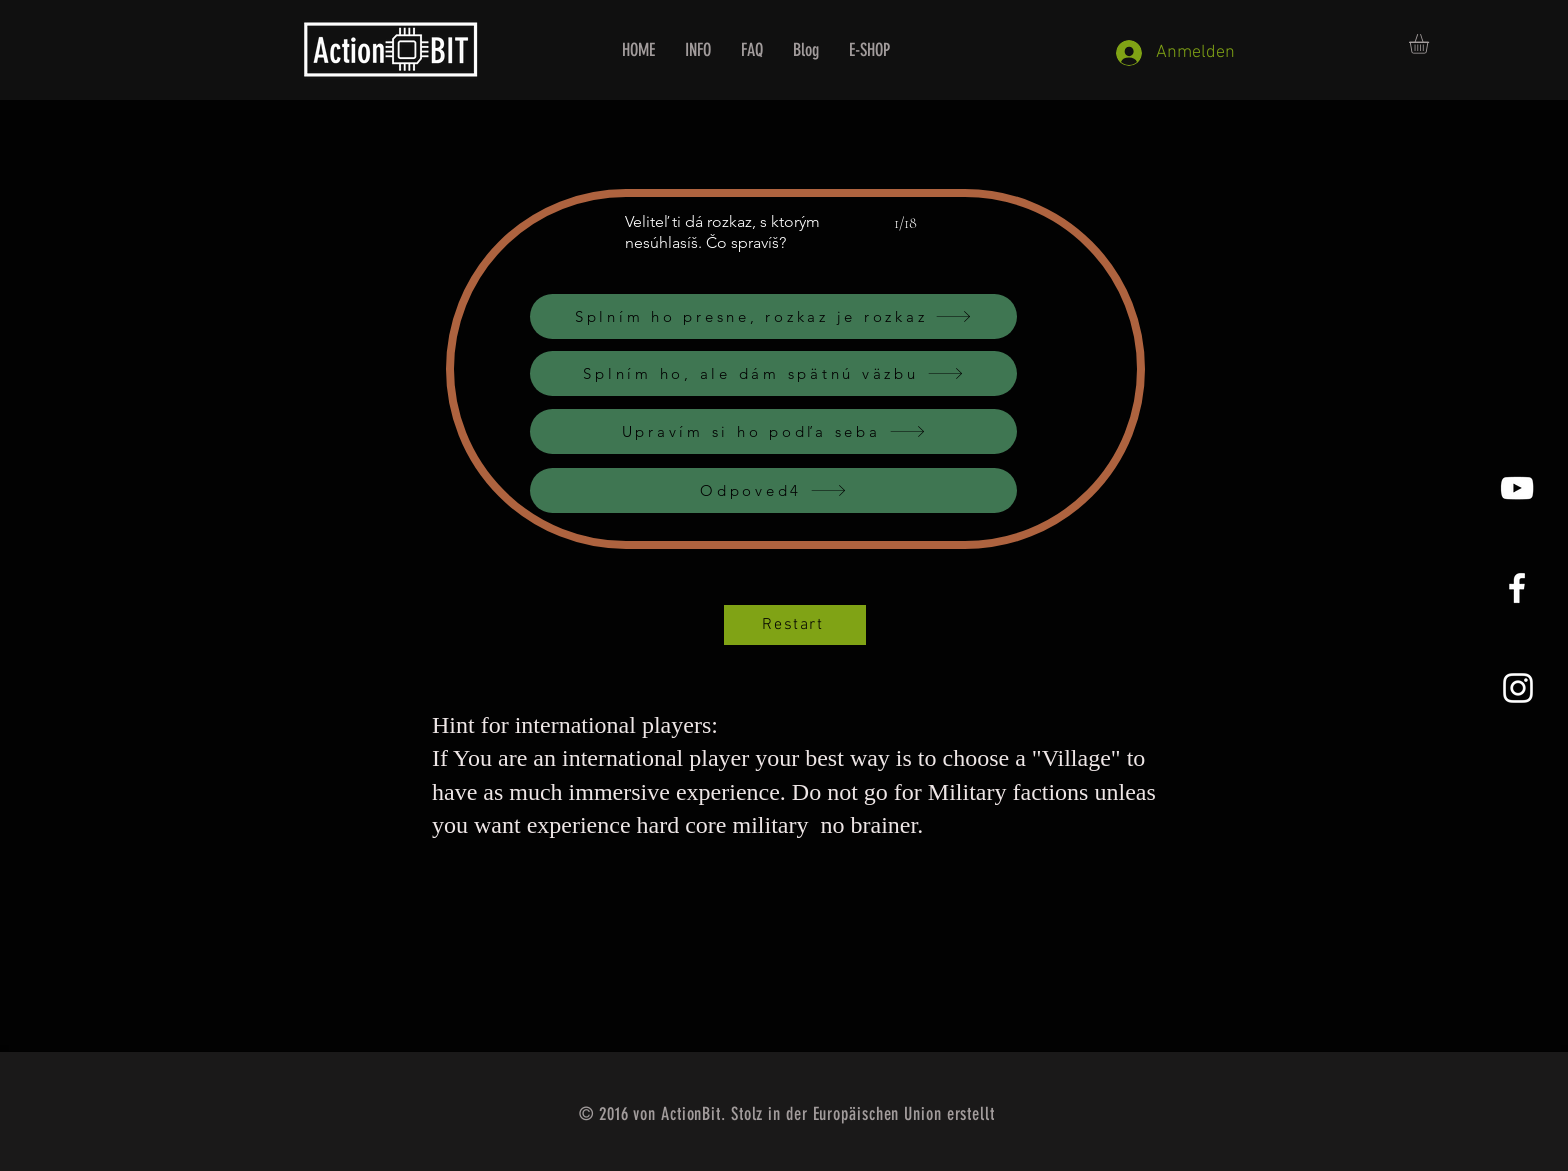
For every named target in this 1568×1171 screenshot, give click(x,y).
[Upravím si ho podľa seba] (773, 431)
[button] (1430, 44)
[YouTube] (1517, 488)
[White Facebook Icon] (1517, 588)
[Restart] (795, 625)
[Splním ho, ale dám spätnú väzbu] (773, 373)
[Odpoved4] (773, 490)
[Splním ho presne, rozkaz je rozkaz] (773, 316)
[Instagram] (1518, 688)
